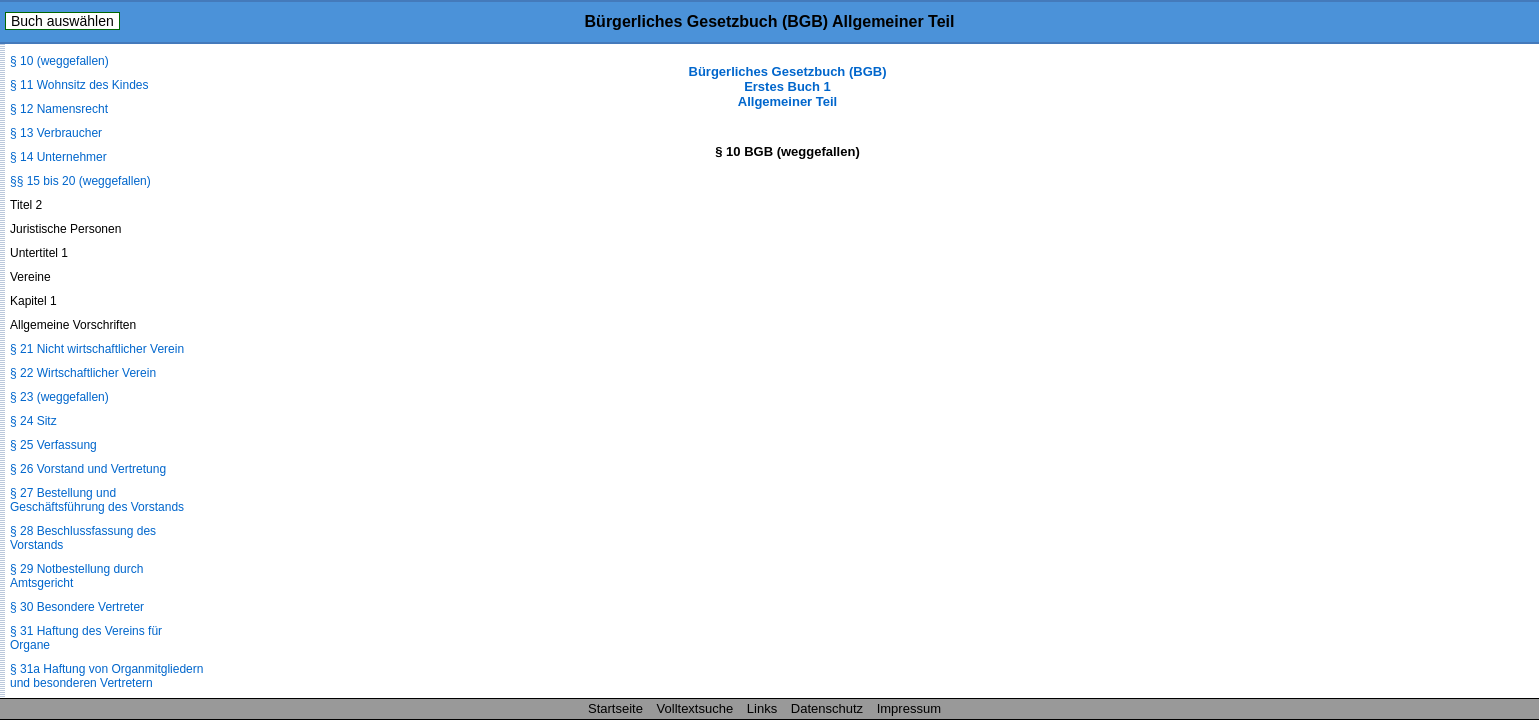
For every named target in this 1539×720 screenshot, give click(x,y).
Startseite (615, 708)
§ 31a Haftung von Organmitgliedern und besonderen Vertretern (106, 676)
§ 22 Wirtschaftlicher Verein (83, 373)
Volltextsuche (695, 708)
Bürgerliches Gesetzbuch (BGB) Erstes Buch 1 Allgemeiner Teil (788, 86)
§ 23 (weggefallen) (59, 397)
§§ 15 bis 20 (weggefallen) (80, 181)
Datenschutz (827, 708)
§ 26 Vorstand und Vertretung (88, 469)
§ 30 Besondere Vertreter (77, 607)
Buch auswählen (62, 21)
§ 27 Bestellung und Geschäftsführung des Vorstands (97, 500)
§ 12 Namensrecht (59, 109)
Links (762, 708)
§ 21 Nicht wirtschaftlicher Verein (97, 349)
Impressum (909, 708)
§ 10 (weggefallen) (59, 61)
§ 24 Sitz (33, 421)
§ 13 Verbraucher (56, 133)
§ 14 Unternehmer (58, 157)
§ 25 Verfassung (53, 445)
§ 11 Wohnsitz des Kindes (79, 85)
